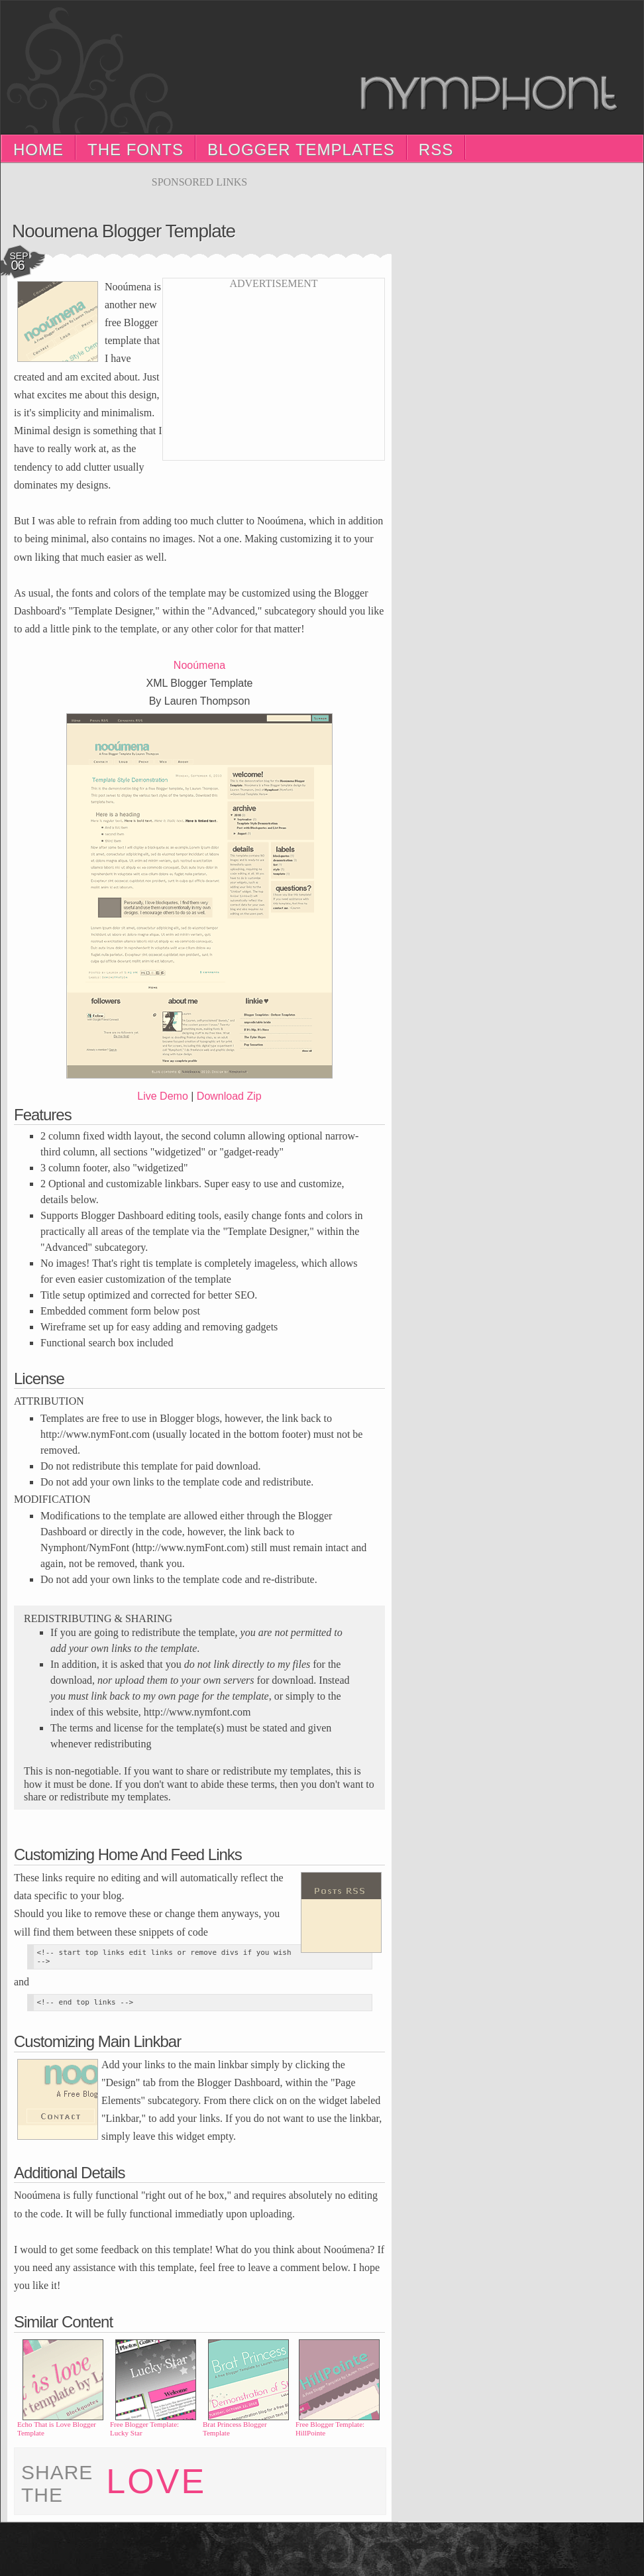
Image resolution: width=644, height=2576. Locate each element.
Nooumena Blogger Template (123, 231)
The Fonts (135, 149)
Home (38, 149)
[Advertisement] (199, 193)
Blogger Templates (301, 149)
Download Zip (229, 1096)
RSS (436, 149)
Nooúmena (199, 665)
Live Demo (162, 1096)
